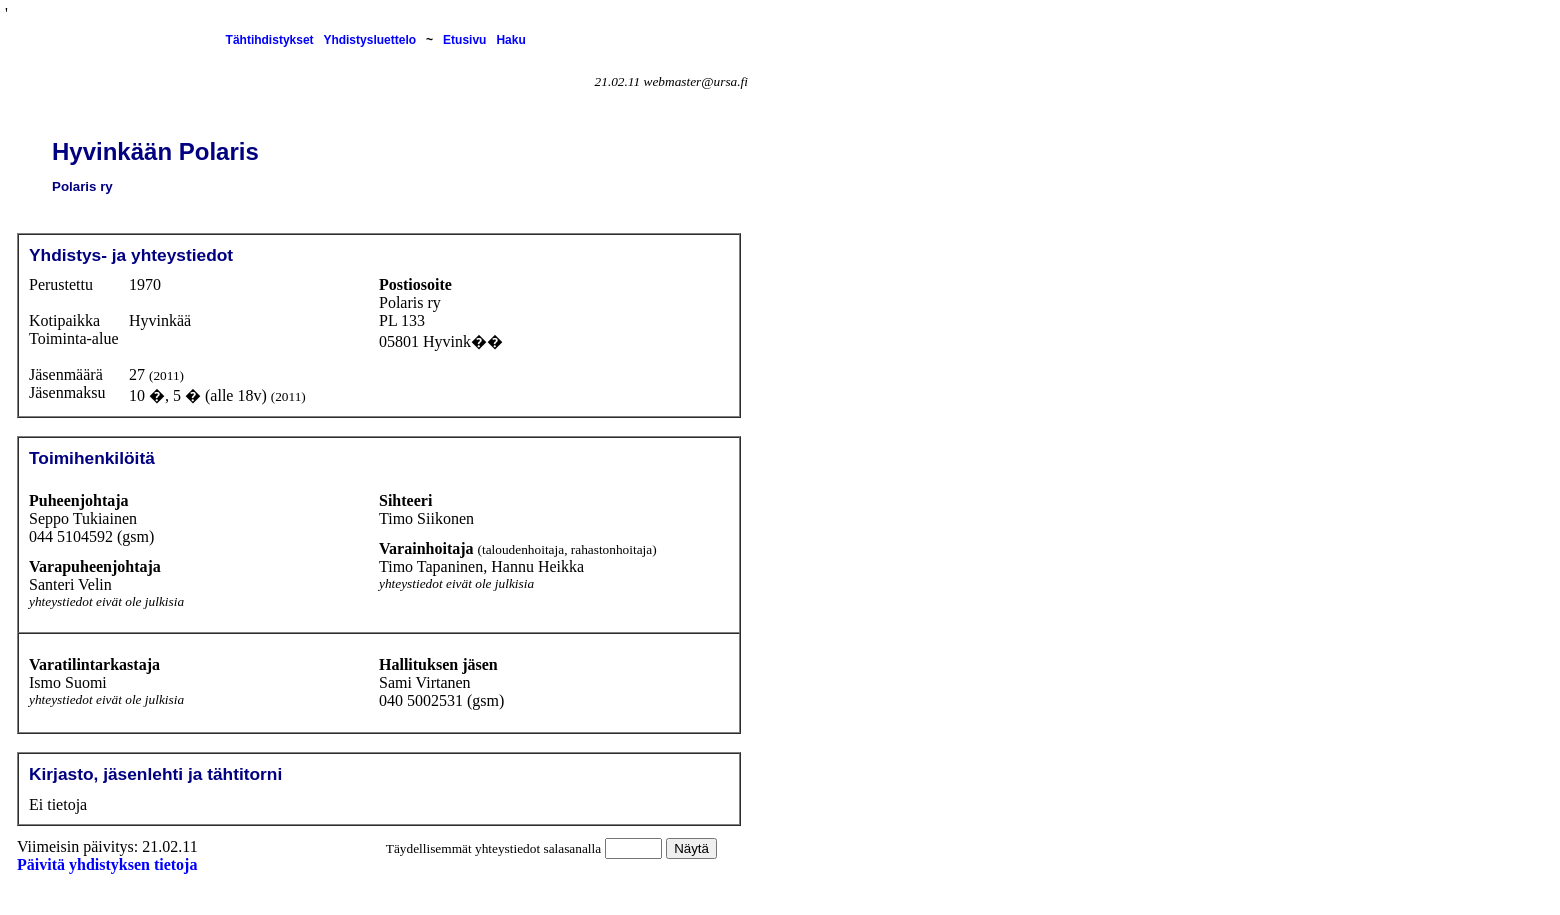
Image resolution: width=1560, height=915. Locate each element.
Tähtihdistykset (270, 40)
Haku (510, 40)
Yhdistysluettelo (369, 40)
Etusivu (464, 40)
